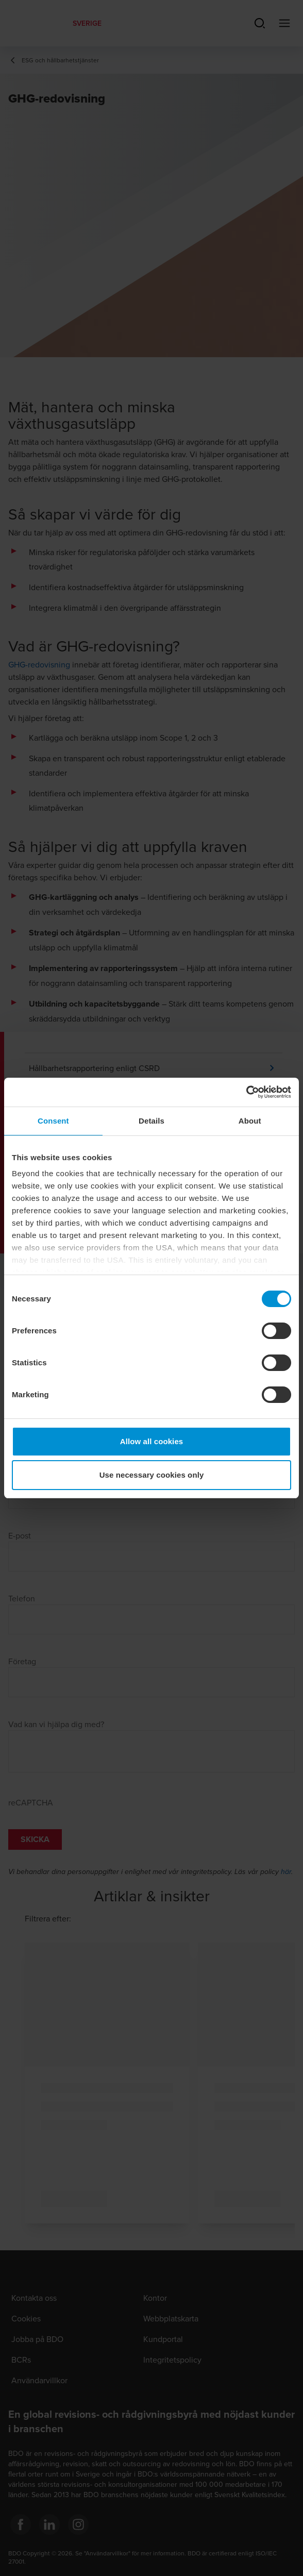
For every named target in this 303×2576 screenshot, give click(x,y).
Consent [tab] (53, 1120)
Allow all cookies (151, 1441)
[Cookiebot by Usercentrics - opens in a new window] (246, 1092)
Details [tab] (151, 1120)
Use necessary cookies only (151, 1474)
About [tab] (250, 1120)
